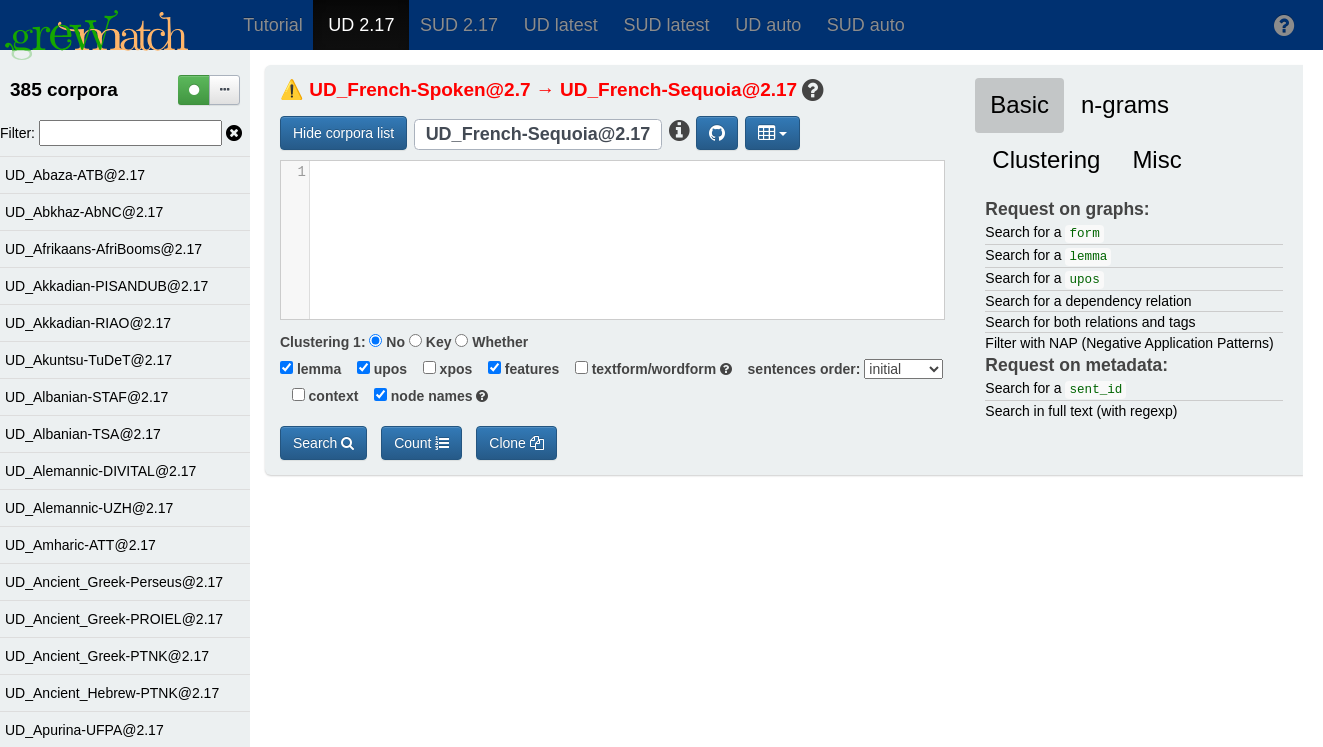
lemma (310, 369)
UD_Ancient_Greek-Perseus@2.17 (114, 582)
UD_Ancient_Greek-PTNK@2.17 (107, 656)
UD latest (561, 25)
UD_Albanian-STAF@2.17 (86, 397)
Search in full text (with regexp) (1081, 411)
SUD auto (866, 25)
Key (430, 342)
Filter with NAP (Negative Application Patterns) (1129, 343)
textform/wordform (647, 369)
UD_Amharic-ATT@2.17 (80, 545)
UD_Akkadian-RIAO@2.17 (88, 323)
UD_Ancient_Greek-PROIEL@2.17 (114, 619)
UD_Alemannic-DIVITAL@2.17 (100, 471)
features (517, 369)
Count (421, 443)
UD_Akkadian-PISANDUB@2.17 (106, 286)
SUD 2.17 (459, 25)
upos (376, 369)
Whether (491, 342)
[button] (1284, 25)
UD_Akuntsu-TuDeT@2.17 (88, 360)
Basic (1019, 104)
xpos (441, 369)
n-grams (1125, 104)
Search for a (1044, 233)
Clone (516, 443)
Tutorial (272, 25)
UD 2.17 (361, 25)
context (319, 396)
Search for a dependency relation (1088, 301)
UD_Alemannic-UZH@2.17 (89, 508)
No (387, 342)
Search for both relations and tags (1090, 322)
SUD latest (666, 25)
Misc (1156, 159)
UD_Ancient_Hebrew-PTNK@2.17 (112, 693)
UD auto (768, 25)
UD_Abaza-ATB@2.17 (75, 175)
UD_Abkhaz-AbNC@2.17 (84, 212)
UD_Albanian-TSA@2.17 (83, 434)
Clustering (1046, 159)
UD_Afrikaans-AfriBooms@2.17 (103, 249)
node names (425, 396)
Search (323, 443)
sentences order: (798, 369)
